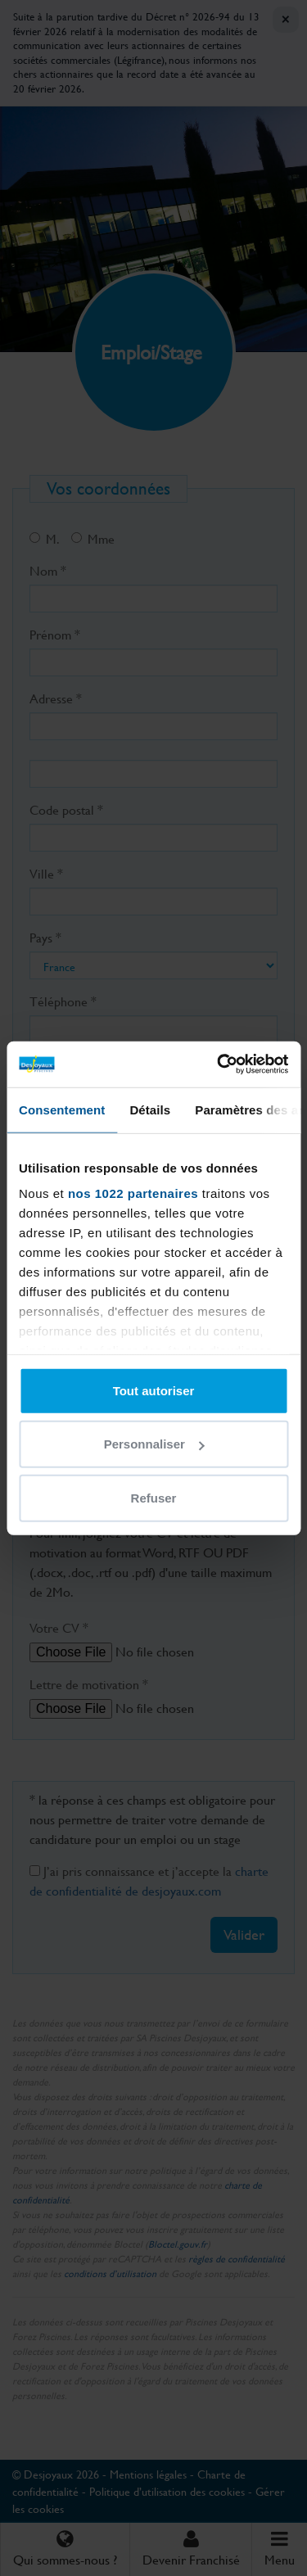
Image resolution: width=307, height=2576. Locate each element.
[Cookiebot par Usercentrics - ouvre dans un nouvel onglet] (218, 1064)
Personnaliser (154, 1444)
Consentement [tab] (62, 1109)
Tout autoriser (154, 1390)
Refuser (154, 1497)
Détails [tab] (149, 1109)
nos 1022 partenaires (133, 1193)
